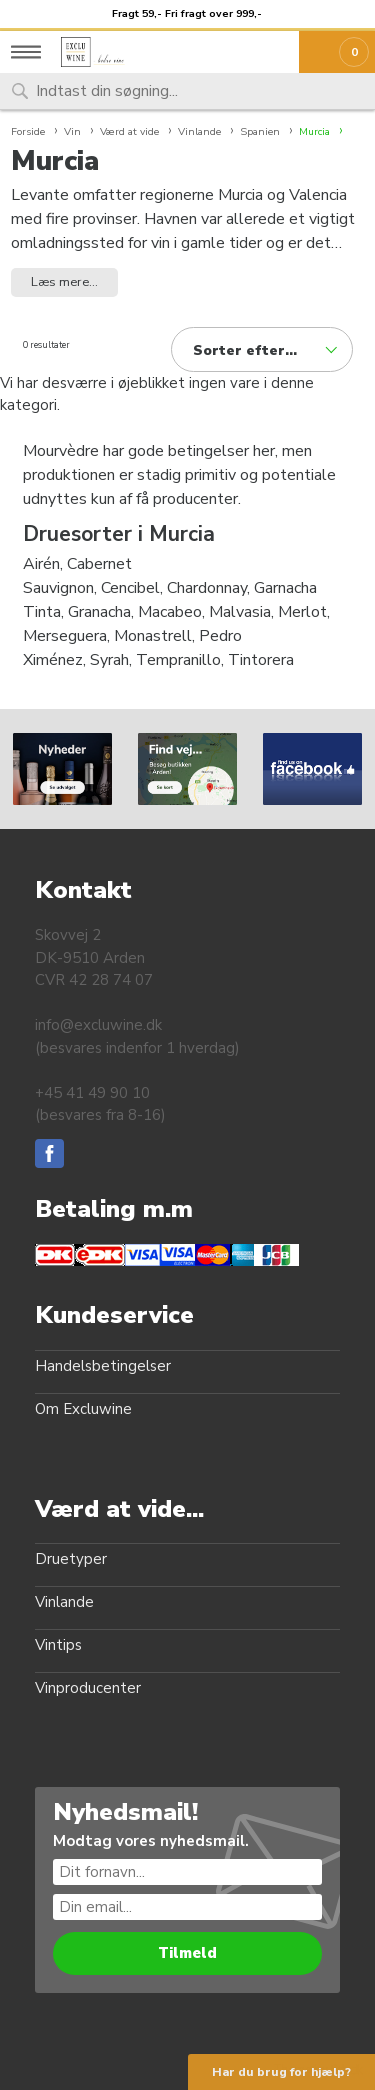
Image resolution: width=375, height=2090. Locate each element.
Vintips (58, 1645)
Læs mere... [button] (64, 282)
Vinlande (64, 1602)
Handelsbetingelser (103, 1366)
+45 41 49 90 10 (92, 1093)
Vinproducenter (88, 1688)
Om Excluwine (83, 1409)
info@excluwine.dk (98, 1025)
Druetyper (71, 1559)
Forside (28, 131)
